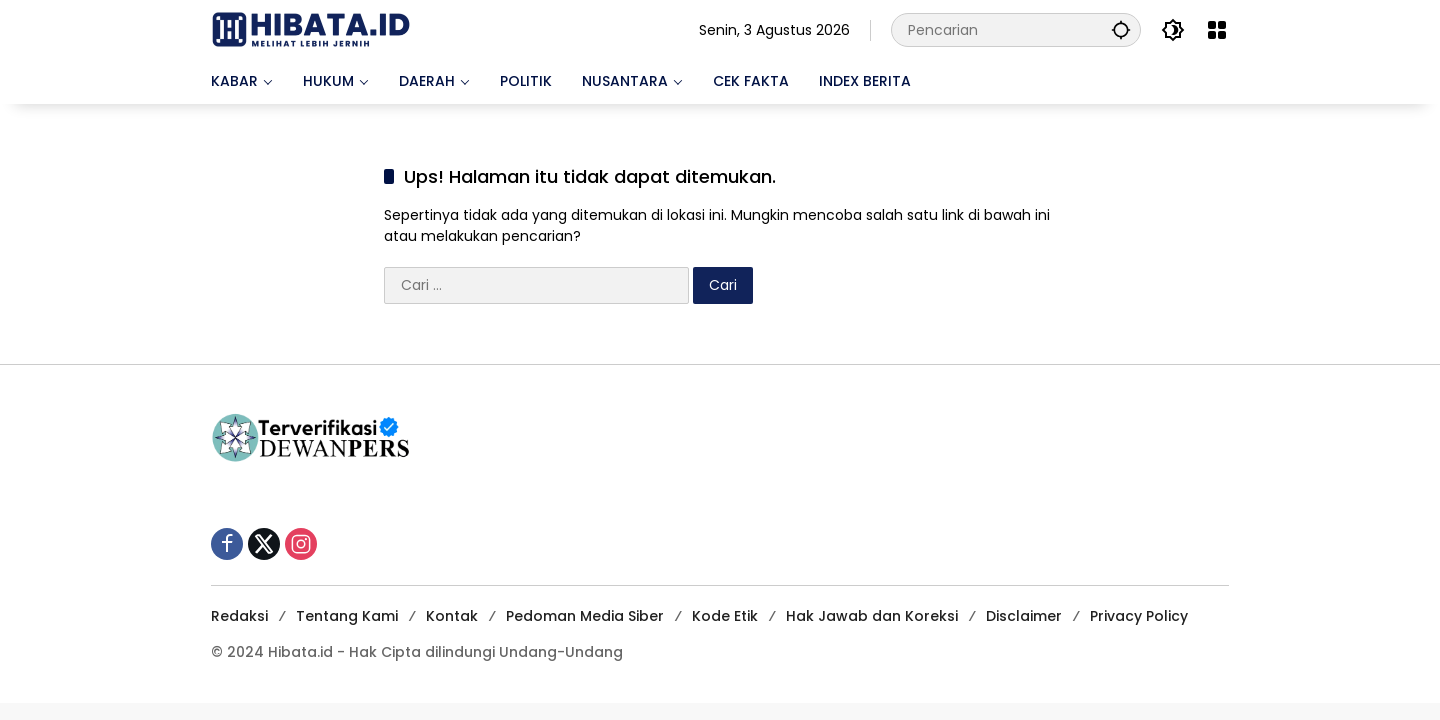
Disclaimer (1024, 616)
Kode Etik (725, 616)
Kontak (452, 616)
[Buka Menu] (1217, 30)
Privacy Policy (1139, 616)
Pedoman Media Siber (585, 616)
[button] (1121, 29)
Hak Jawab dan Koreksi (872, 616)
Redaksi (239, 616)
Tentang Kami (347, 616)
